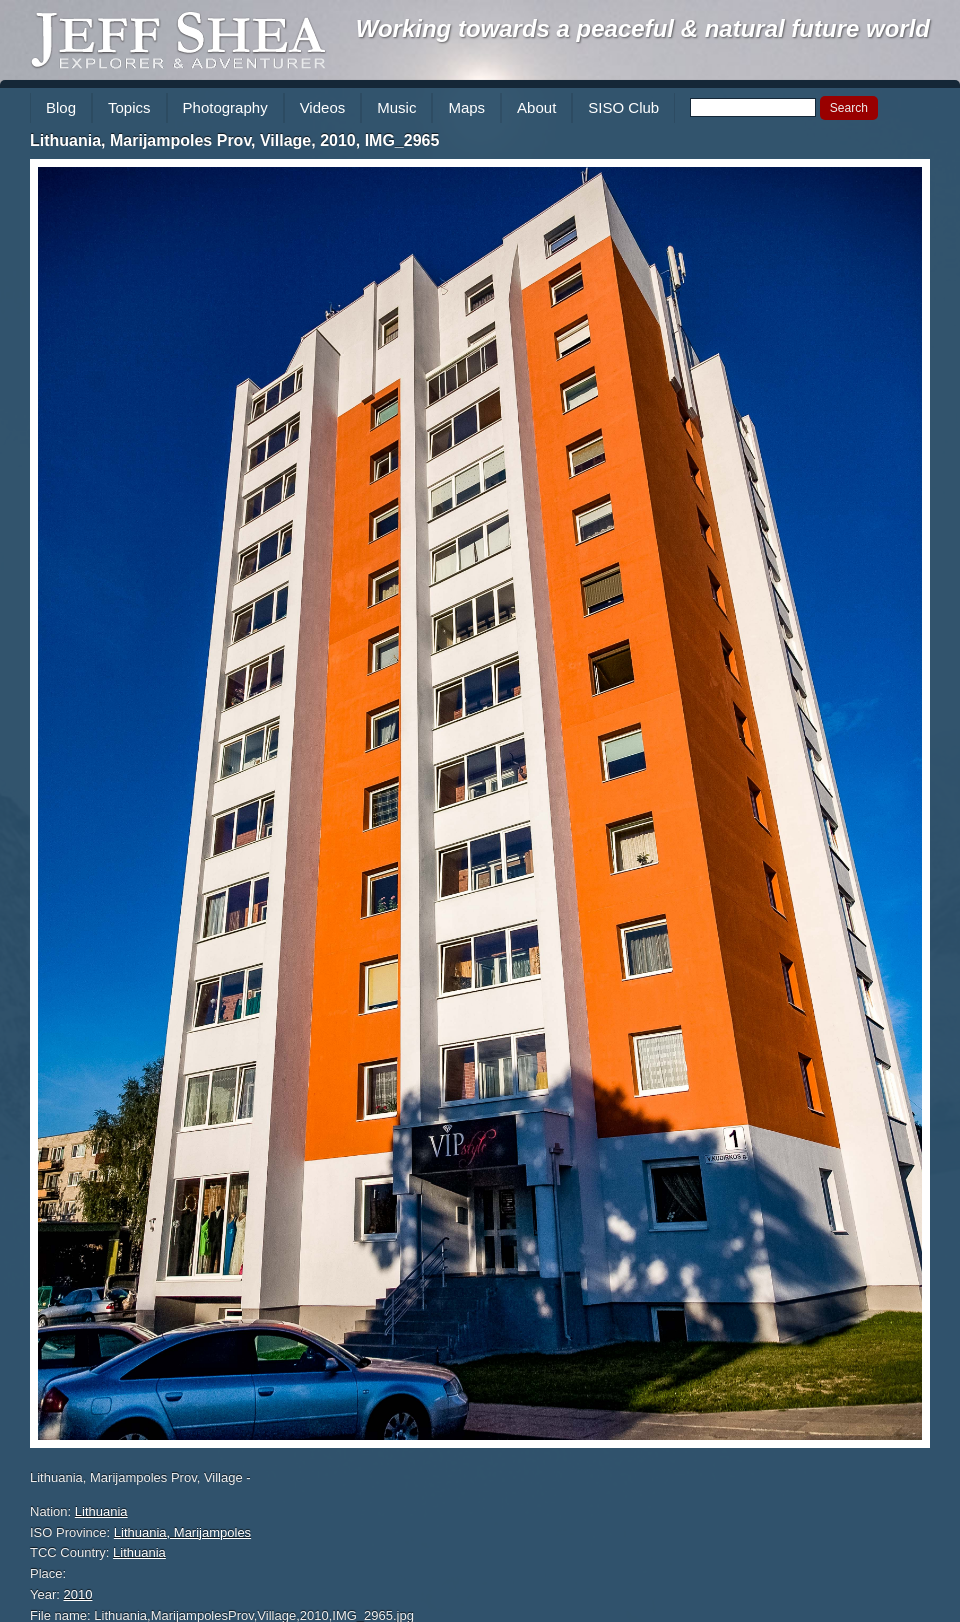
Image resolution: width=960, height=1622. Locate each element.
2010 (78, 1594)
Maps (466, 107)
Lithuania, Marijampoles (182, 1532)
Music (396, 107)
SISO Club (623, 107)
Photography (225, 107)
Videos (323, 107)
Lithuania (101, 1511)
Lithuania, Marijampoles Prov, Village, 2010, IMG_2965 (234, 140)
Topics (129, 107)
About (536, 107)
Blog (61, 107)
